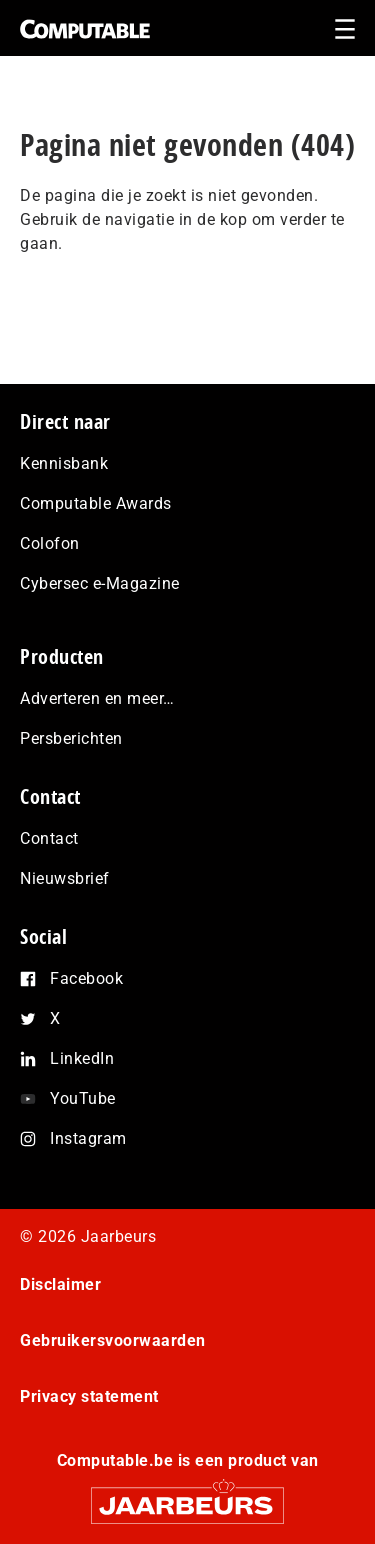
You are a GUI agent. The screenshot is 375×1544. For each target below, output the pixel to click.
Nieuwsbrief (65, 878)
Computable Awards (96, 503)
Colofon (50, 543)
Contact (49, 838)
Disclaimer (60, 1284)
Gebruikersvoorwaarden (113, 1340)
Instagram (88, 1138)
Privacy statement (89, 1396)
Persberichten (71, 738)
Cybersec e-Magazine (100, 583)
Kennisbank (64, 463)
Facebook (86, 978)
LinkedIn (82, 1058)
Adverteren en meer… (97, 698)
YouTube (83, 1098)
